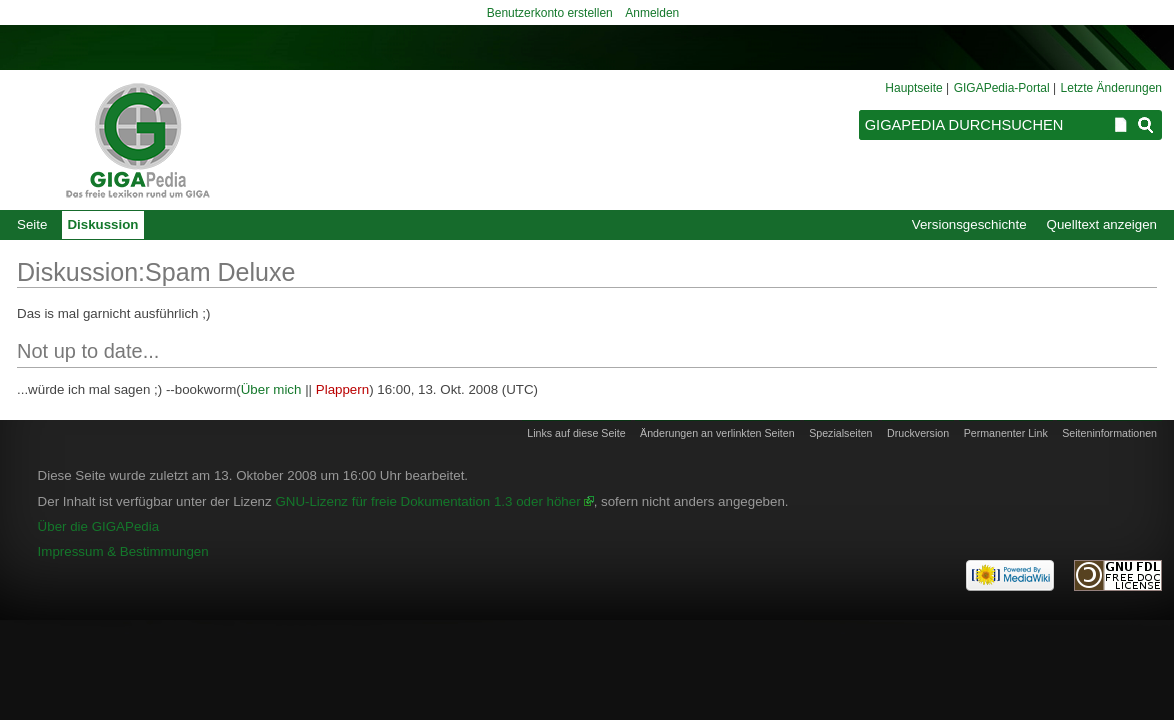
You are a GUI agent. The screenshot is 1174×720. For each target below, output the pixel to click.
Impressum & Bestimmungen (123, 551)
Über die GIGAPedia (99, 526)
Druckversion (918, 433)
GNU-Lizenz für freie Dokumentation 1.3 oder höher (427, 501)
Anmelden (652, 13)
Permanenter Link (1006, 433)
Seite (32, 224)
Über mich (271, 389)
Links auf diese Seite (576, 433)
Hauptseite (913, 88)
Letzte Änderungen (1111, 88)
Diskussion (102, 224)
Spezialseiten (840, 433)
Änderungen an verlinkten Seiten (717, 433)
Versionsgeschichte (969, 224)
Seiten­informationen (1109, 433)
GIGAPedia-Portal (1002, 88)
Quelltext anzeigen (1102, 224)
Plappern (342, 389)
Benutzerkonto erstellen (550, 13)
